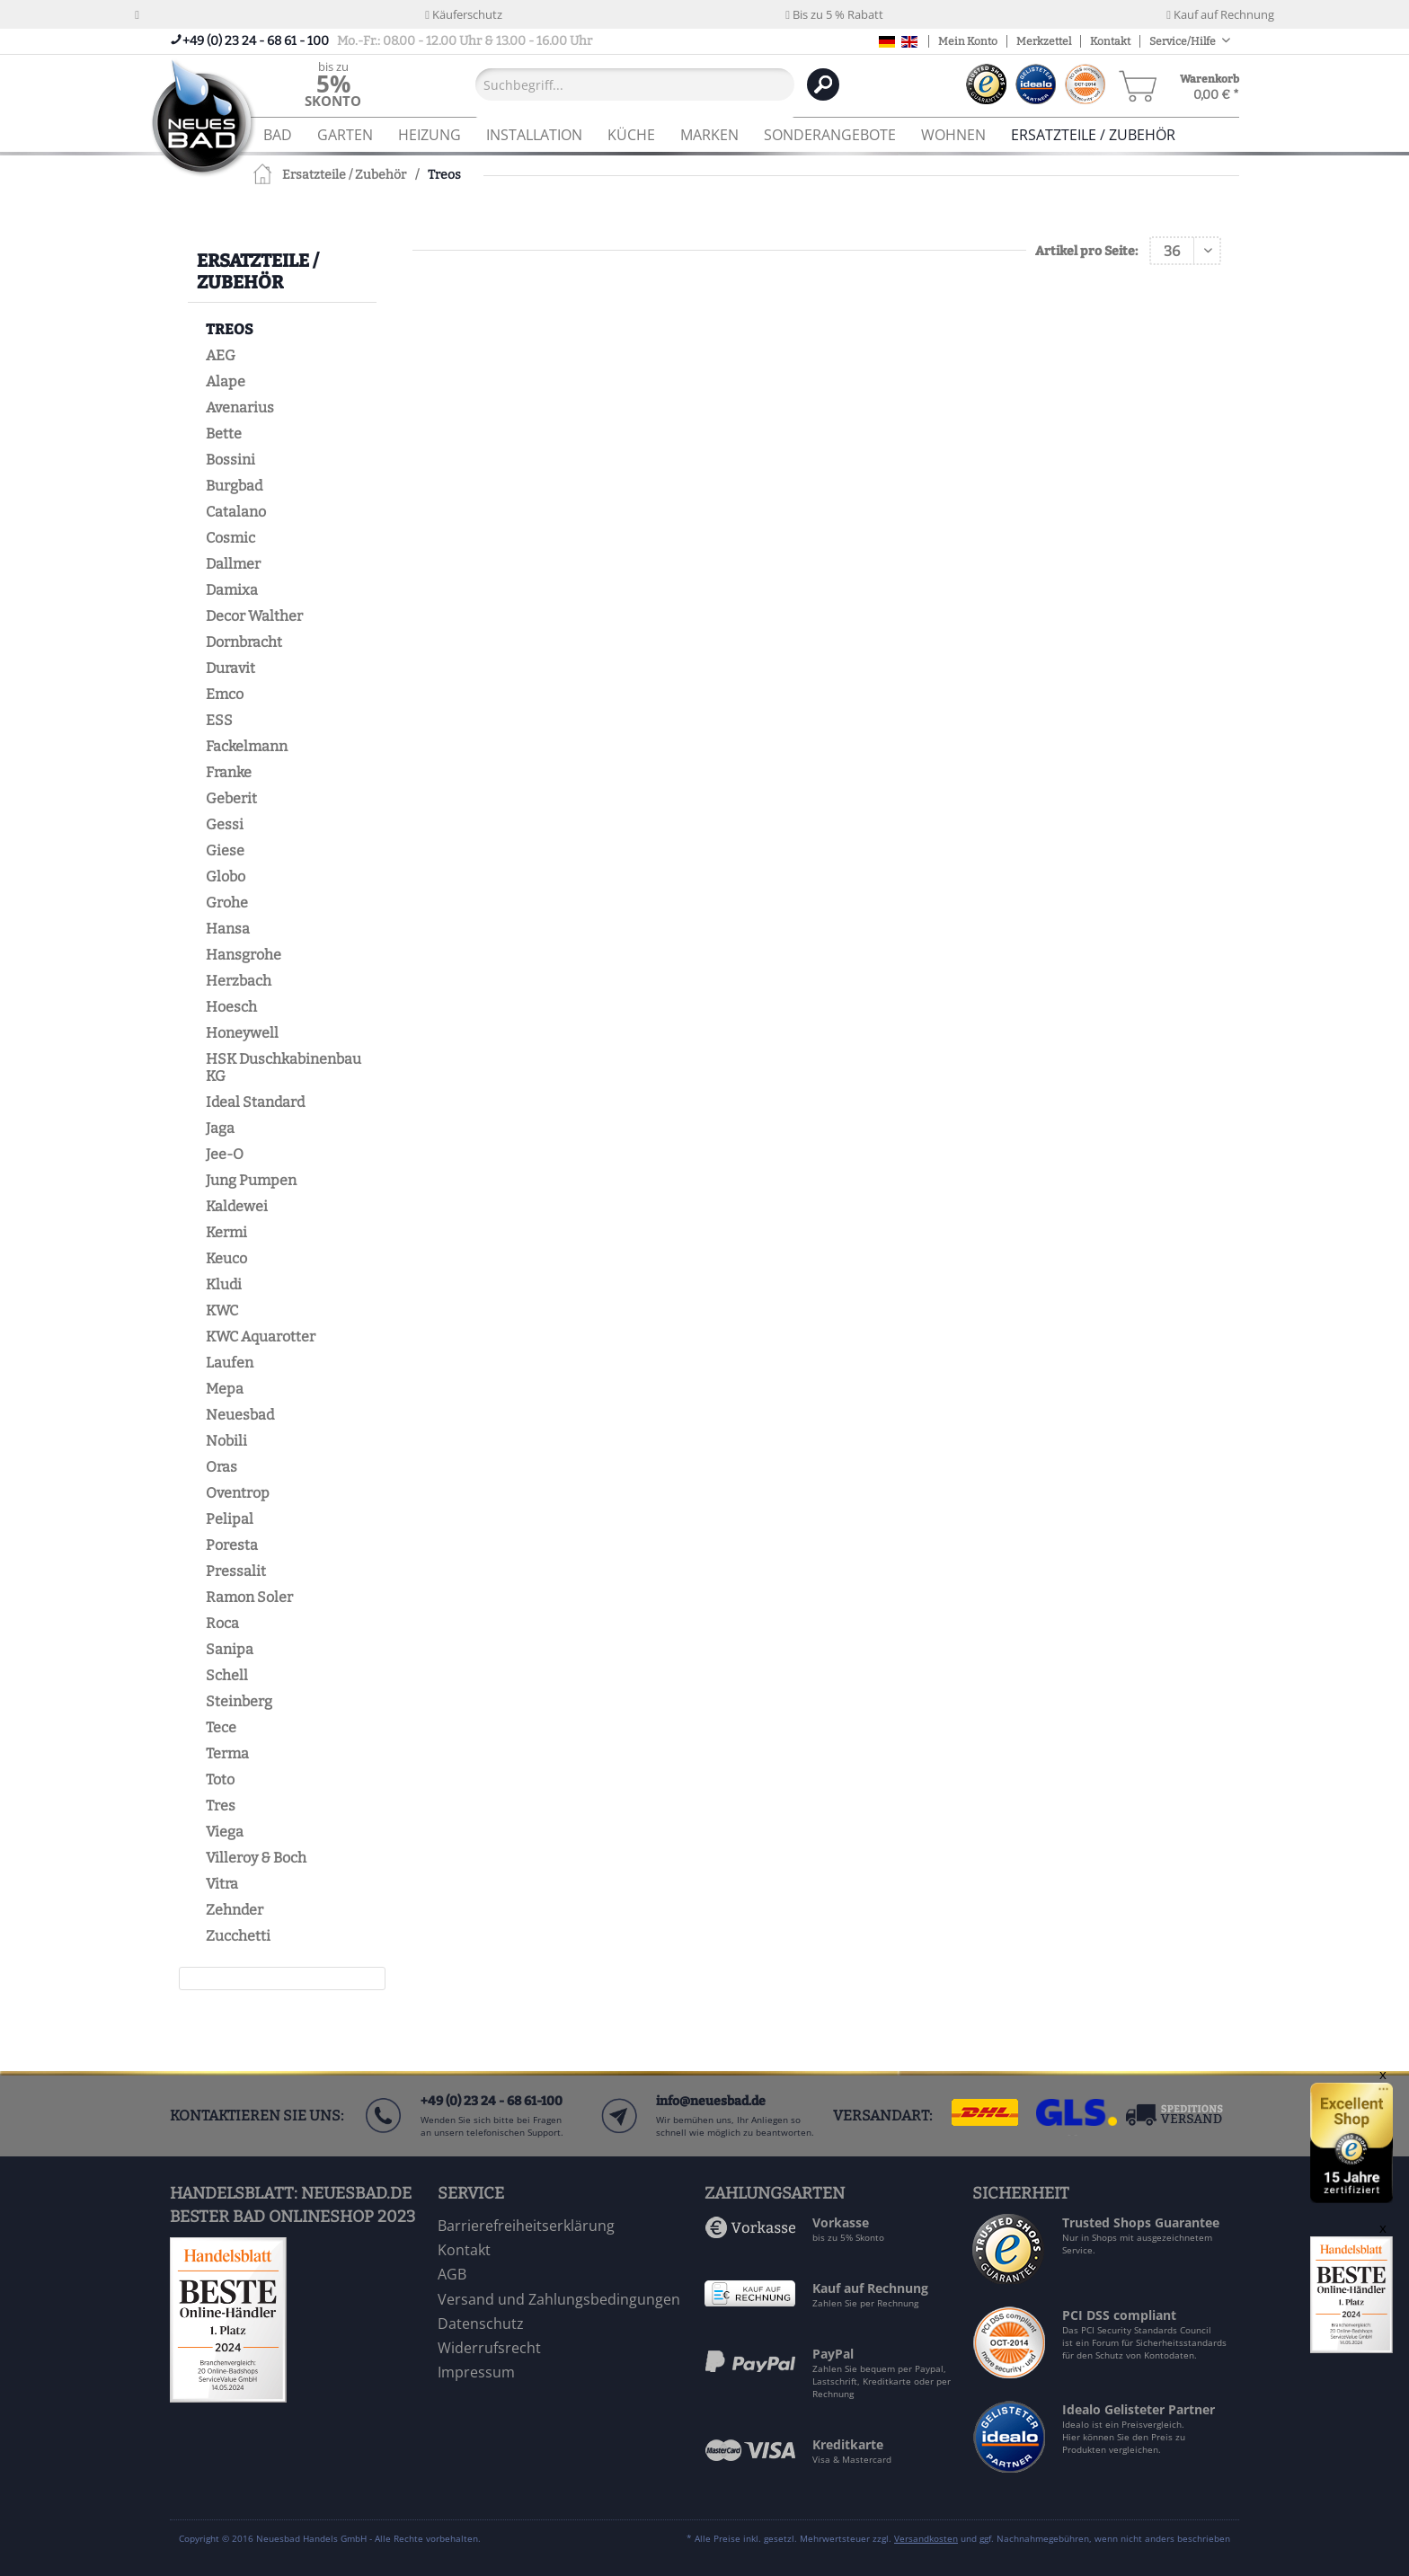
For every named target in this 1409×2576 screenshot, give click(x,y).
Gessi (225, 824)
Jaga (220, 1128)
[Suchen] (823, 84)
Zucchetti (238, 1935)
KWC (222, 1310)
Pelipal (229, 1518)
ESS (219, 720)
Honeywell (242, 1032)
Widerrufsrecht (489, 2348)
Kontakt (1110, 41)
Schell (227, 1675)
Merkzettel (1043, 41)
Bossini (230, 459)
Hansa (228, 928)
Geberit (231, 798)
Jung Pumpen (251, 1180)
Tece (221, 1727)
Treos (229, 329)
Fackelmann (247, 746)
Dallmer (233, 563)
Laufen (229, 1362)
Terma (227, 1753)
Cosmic (230, 537)
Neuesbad (240, 1414)
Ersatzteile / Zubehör (258, 271)
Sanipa (229, 1649)
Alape (225, 381)
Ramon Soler (249, 1597)
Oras (221, 1466)
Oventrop (238, 1492)
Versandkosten (926, 2538)
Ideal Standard (255, 1102)
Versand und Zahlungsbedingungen (559, 2299)
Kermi (226, 1232)
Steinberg (239, 1701)
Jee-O (225, 1154)
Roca (222, 1623)
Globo (225, 876)
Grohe (227, 902)
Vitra (222, 1883)
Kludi (224, 1284)
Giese (225, 850)
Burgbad (234, 485)
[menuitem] (333, 84)
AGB (452, 2274)
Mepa (225, 1388)
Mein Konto (967, 41)
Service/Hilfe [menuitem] (1183, 41)
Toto (220, 1779)
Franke (229, 772)
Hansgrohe (243, 954)
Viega (225, 1831)
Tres (220, 1805)
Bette (224, 433)
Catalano (236, 511)
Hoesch (231, 1006)
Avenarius (240, 407)
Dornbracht (244, 642)
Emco (225, 694)
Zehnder (234, 1909)
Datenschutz (481, 2323)
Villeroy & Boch (256, 1857)
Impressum (476, 2372)
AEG (220, 355)
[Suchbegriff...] (634, 84)
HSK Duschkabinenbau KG (283, 1067)
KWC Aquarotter (260, 1336)
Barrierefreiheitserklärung (526, 2225)
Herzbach (238, 980)
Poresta (232, 1545)
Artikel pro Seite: (1086, 251)
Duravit (230, 668)
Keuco (226, 1258)
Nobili (226, 1440)
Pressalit (236, 1571)
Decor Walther (254, 615)
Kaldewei (237, 1206)
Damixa (232, 589)
